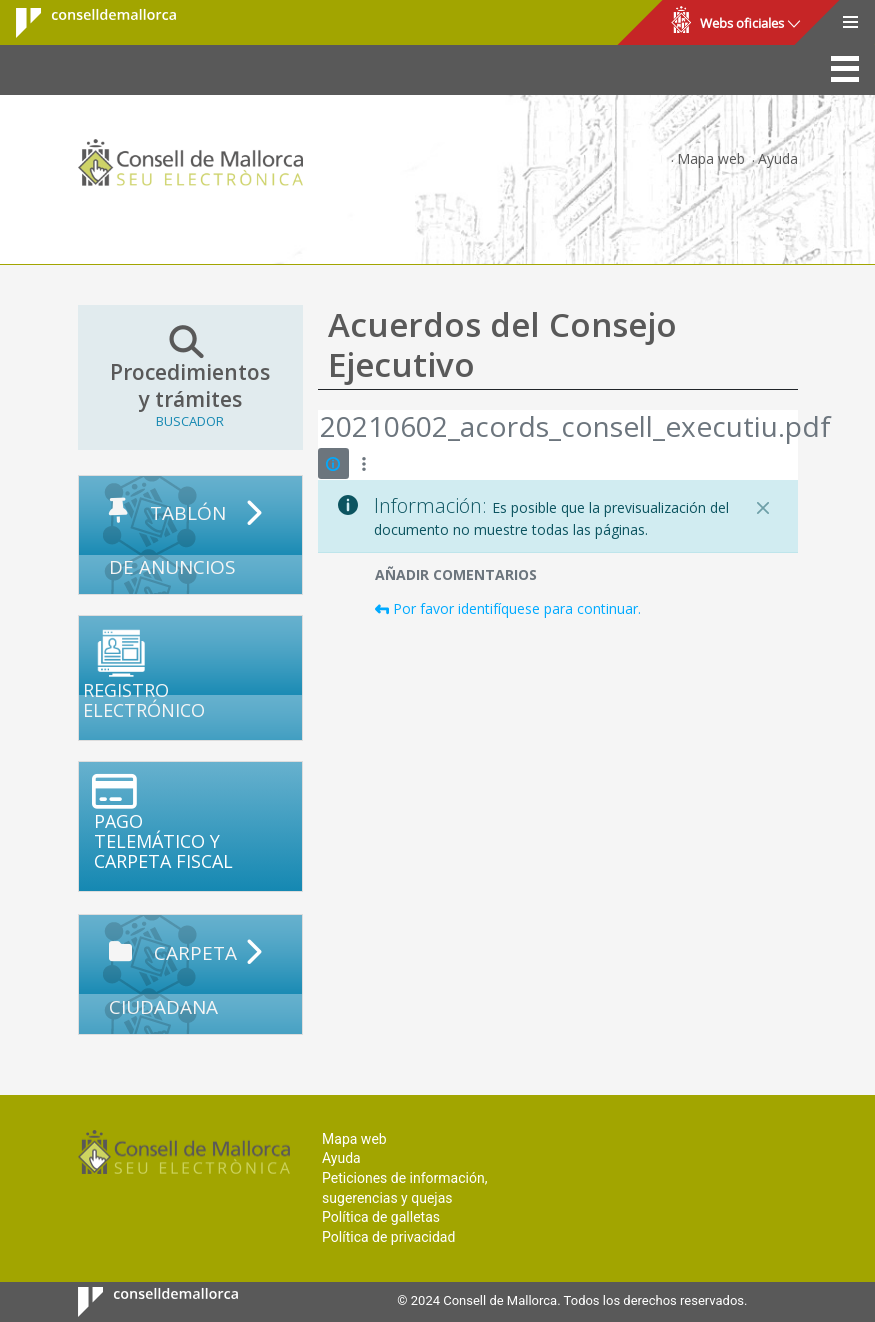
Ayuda (778, 158)
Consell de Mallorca (83, 23)
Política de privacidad (388, 1237)
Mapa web (711, 158)
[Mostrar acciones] (364, 463)
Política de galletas (381, 1217)
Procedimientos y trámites (190, 377)
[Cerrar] (763, 508)
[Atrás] (319, 429)
